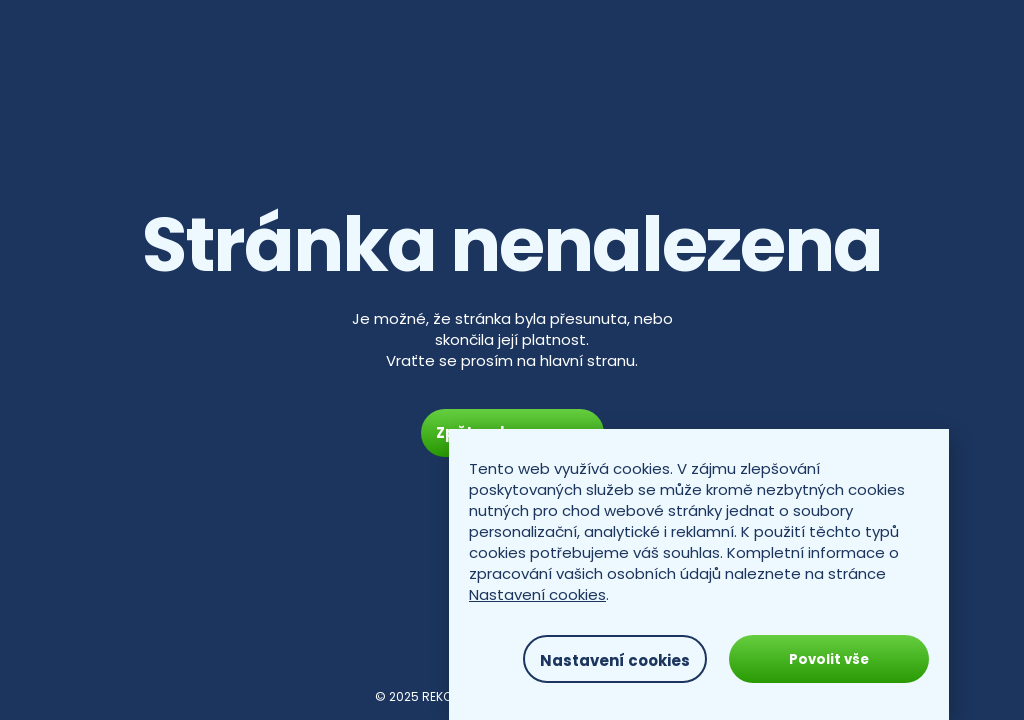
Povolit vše (829, 659)
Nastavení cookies (537, 594)
